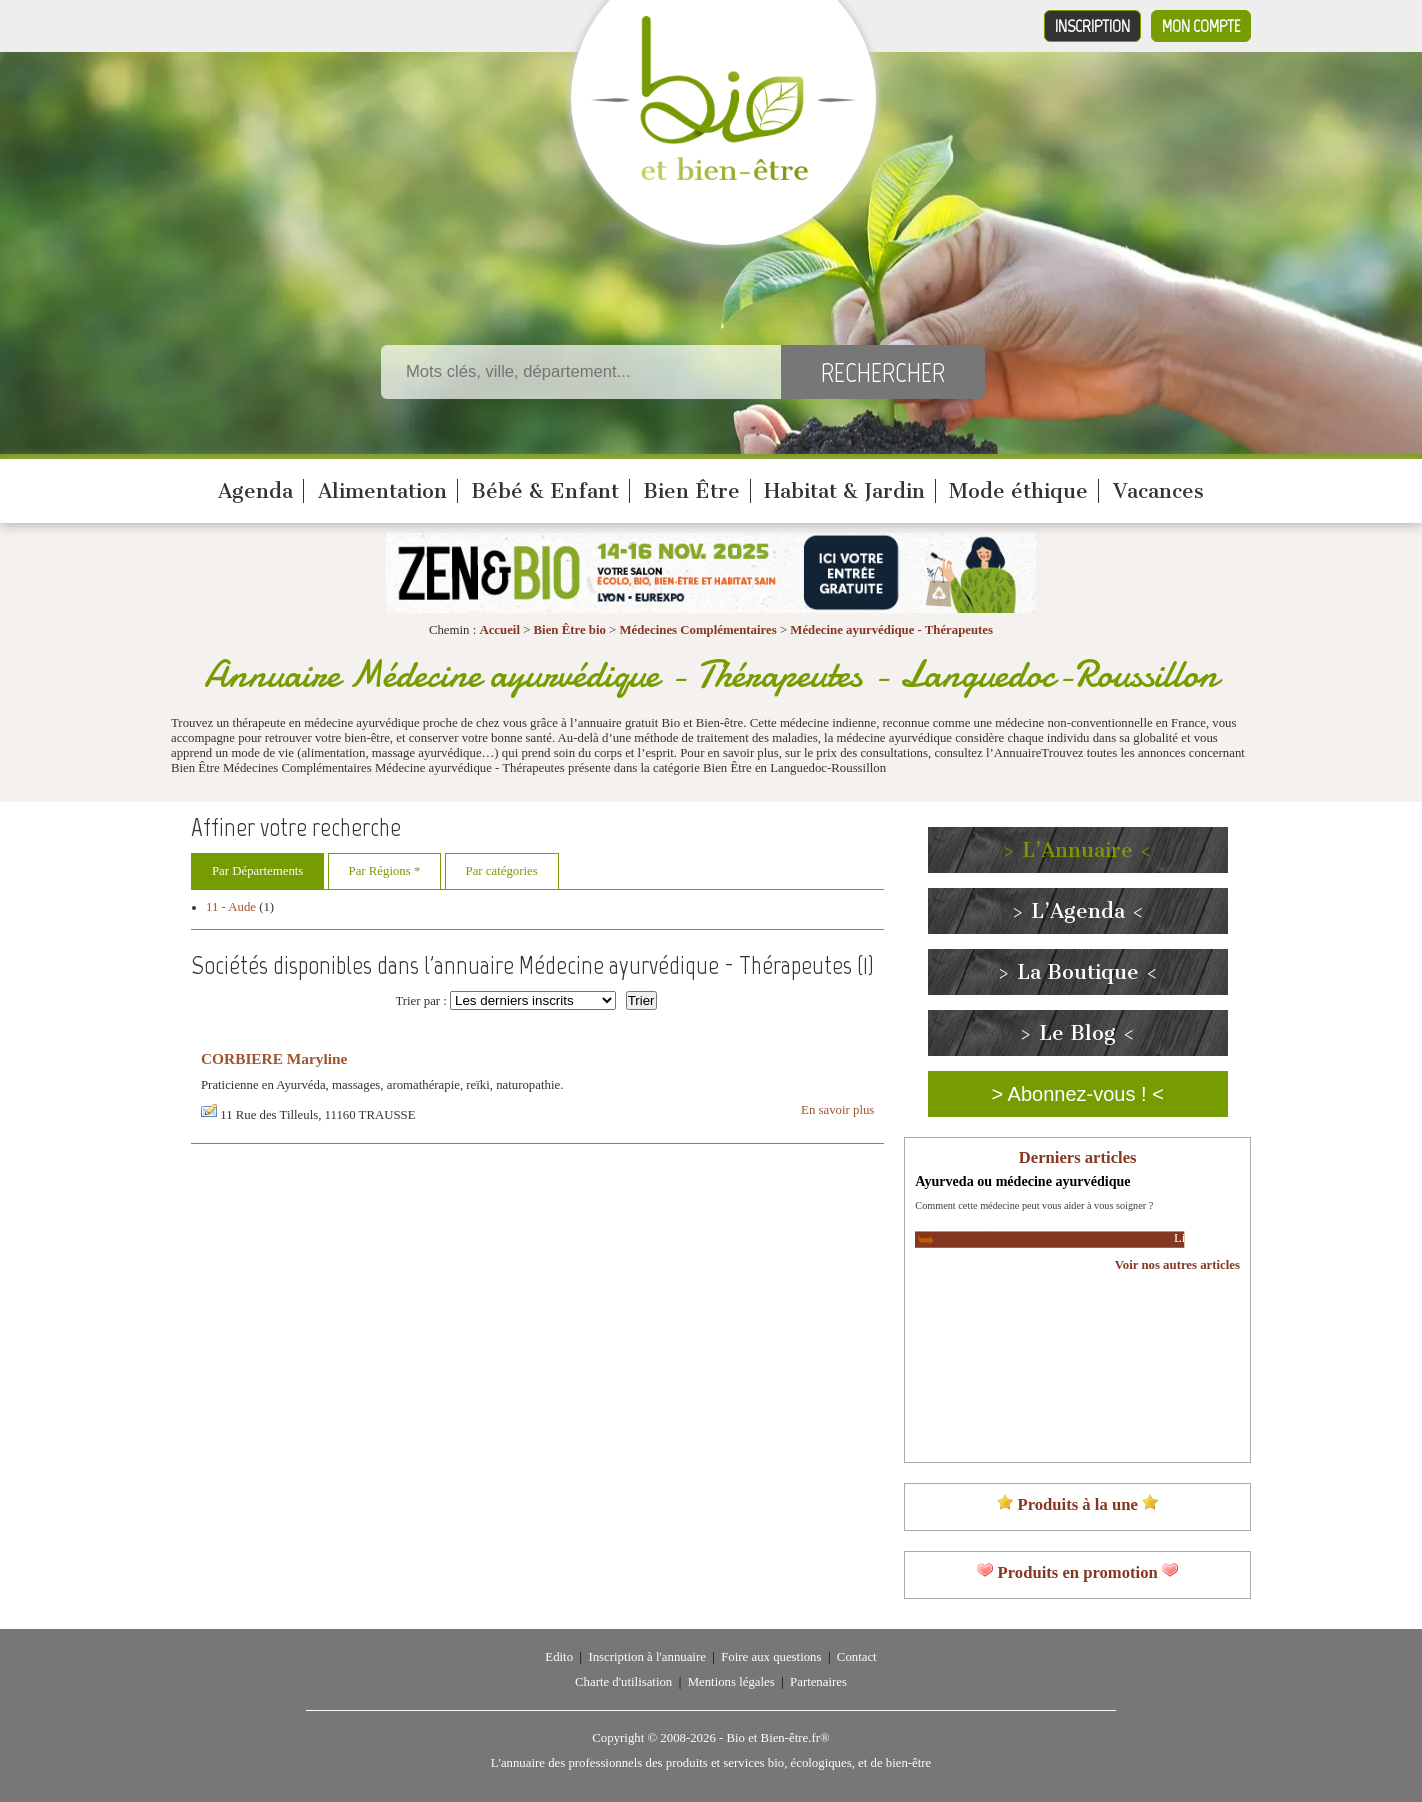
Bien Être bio (570, 630)
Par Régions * (385, 871)
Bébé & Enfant (545, 491)
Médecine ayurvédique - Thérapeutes (891, 630)
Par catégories (502, 871)
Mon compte (1201, 26)
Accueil (499, 630)
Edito (559, 1657)
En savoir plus (837, 1110)
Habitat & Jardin (844, 491)
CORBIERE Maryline (274, 1058)
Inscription (1092, 26)
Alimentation (382, 491)
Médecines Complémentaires (697, 630)
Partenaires (818, 1682)
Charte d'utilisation (623, 1682)
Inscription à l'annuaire (646, 1657)
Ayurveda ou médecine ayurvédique (1022, 1181)
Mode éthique (1018, 491)
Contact (857, 1657)
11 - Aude (231, 907)
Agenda (255, 491)
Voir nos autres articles (1177, 1265)
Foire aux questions (771, 1657)
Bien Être (691, 491)
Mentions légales (731, 1682)
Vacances (1158, 491)
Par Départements (257, 871)
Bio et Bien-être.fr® (777, 1738)
